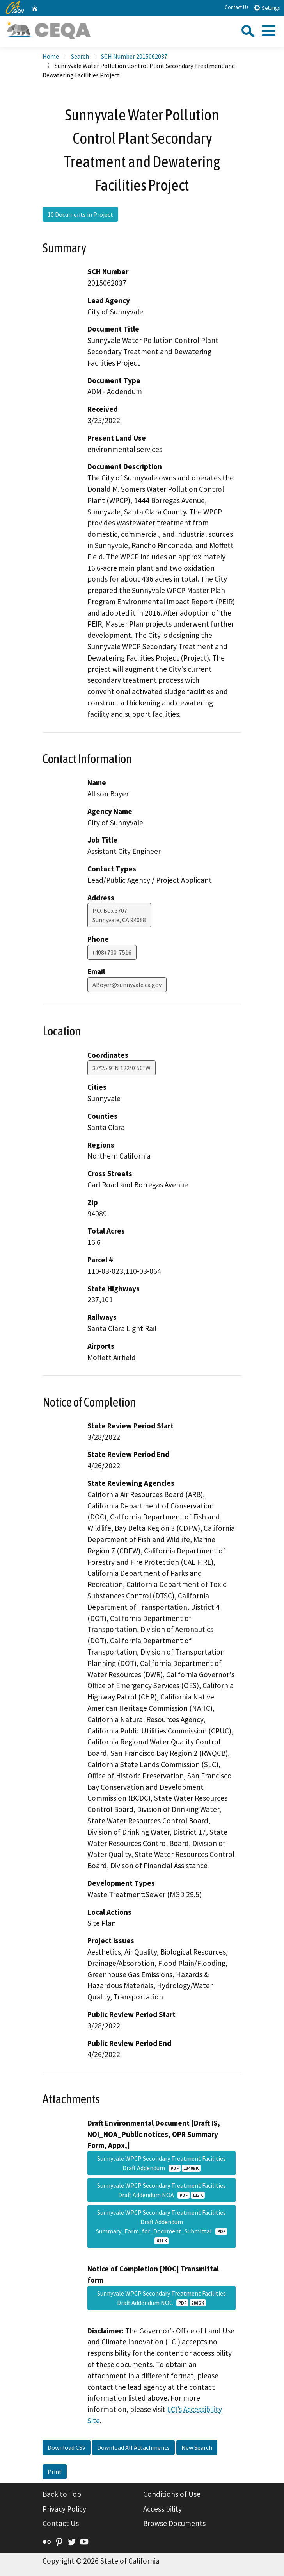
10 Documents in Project (80, 214)
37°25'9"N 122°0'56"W (121, 1068)
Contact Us (236, 7)
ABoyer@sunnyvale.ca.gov (127, 985)
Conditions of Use (172, 2494)
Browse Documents (174, 2523)
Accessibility (162, 2509)
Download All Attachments (133, 2447)
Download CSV (66, 2447)
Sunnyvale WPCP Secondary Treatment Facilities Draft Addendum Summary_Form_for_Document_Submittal (161, 2226)
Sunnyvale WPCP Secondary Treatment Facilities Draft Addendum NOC (161, 2297)
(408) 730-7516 (111, 952)
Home (51, 56)
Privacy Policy (64, 2509)
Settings (267, 7)
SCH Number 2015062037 (134, 56)
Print (55, 2472)
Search (80, 56)
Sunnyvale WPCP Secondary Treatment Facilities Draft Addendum (161, 2163)
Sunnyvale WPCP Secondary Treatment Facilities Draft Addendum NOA (161, 2190)
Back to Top (62, 2494)
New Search (196, 2447)
